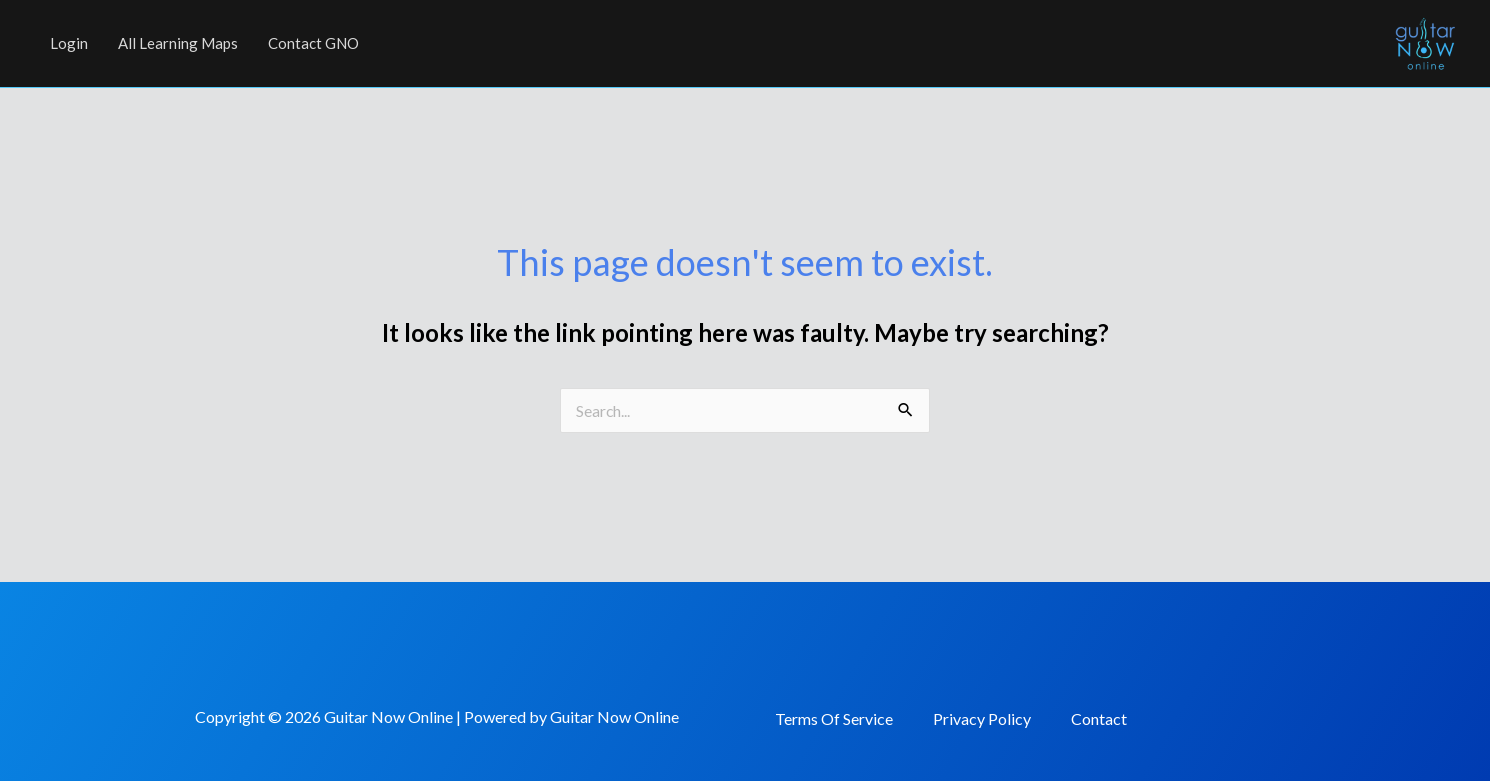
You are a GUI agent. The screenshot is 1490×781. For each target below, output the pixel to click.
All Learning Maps (178, 43)
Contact (1099, 718)
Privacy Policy (982, 718)
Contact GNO (313, 43)
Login (69, 43)
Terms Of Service (834, 718)
